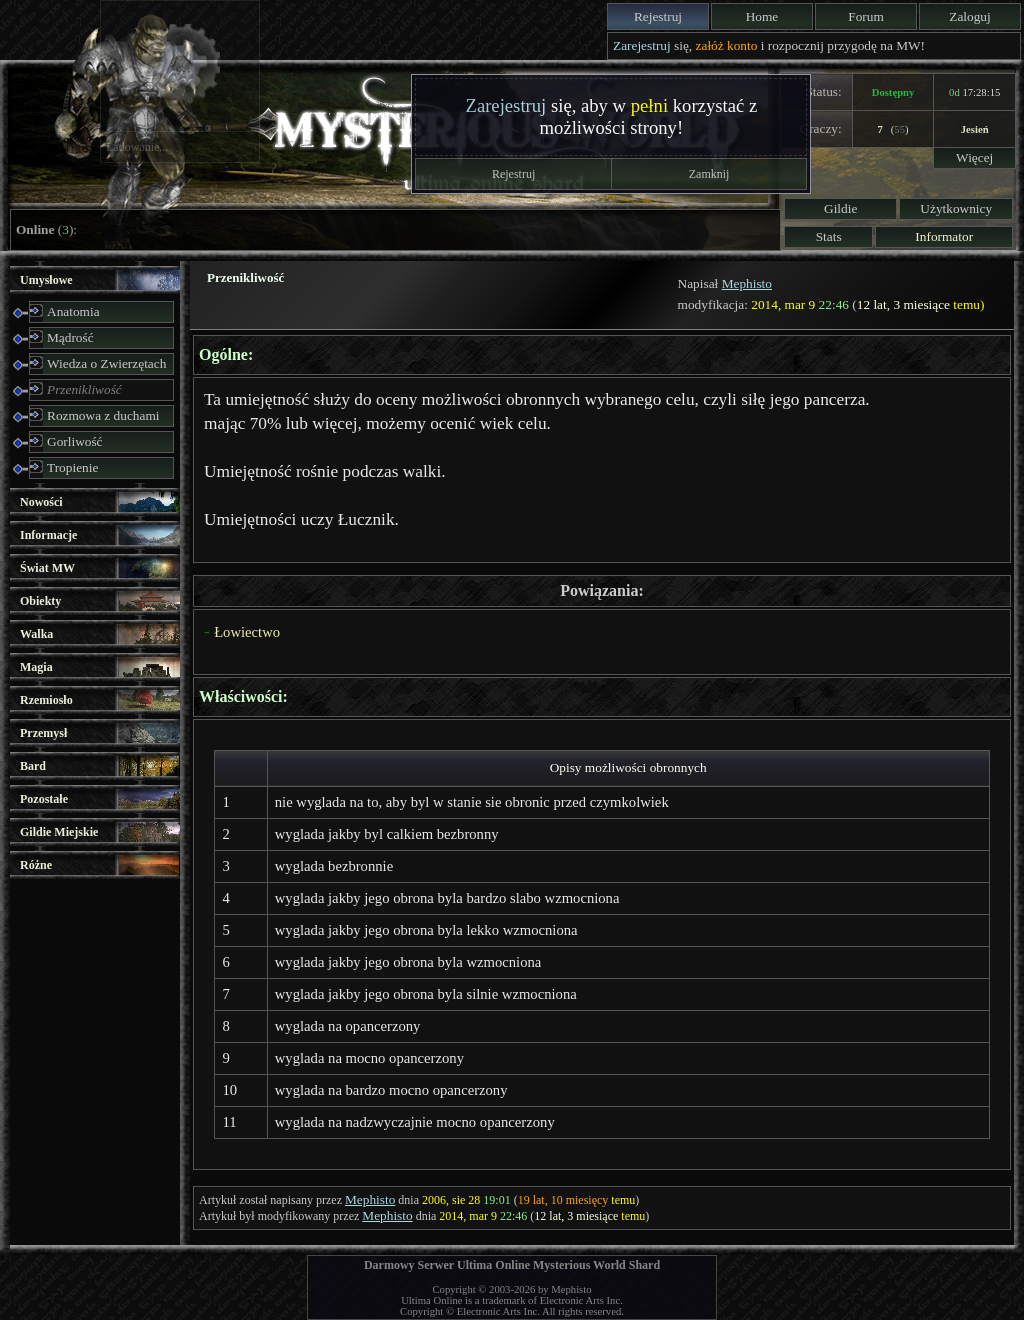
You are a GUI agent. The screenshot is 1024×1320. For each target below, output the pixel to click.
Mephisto (747, 283)
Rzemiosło (46, 700)
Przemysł (43, 733)
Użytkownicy (956, 208)
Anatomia (73, 311)
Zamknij (709, 174)
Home (762, 16)
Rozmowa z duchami (103, 415)
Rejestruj (658, 16)
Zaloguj (969, 16)
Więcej (974, 157)
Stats (829, 236)
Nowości (41, 502)
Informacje (48, 535)
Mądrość (70, 337)
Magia (36, 667)
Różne (36, 865)
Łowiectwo (247, 632)
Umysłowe (46, 280)
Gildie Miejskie (59, 832)
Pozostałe (44, 799)
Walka (36, 634)
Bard (33, 766)
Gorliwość (75, 441)
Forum (866, 16)
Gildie (840, 208)
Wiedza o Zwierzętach (106, 363)
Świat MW (47, 568)
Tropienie (72, 467)
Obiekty (40, 601)
